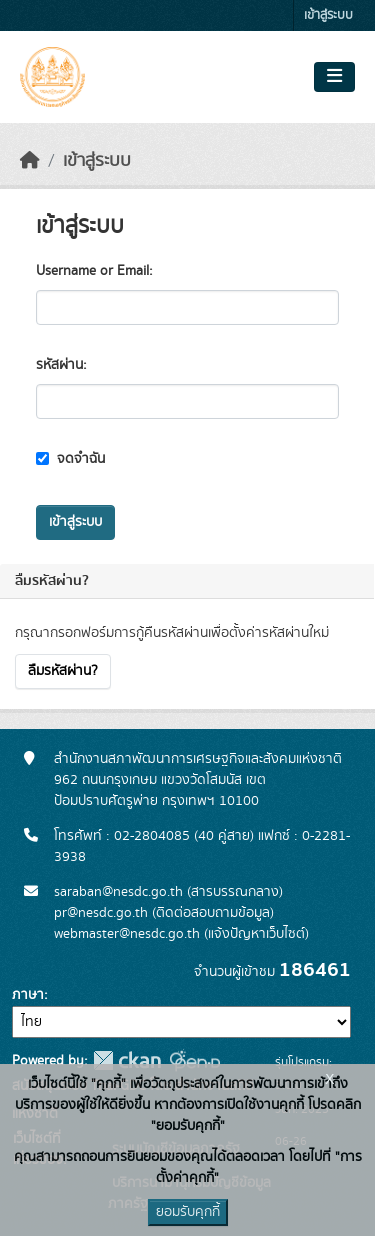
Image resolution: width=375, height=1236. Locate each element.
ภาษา (28, 995)
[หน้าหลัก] (30, 161)
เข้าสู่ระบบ (328, 15)
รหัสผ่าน (59, 365)
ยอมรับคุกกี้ (188, 1212)
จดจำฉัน (70, 459)
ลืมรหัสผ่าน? (63, 671)
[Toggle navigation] (334, 77)
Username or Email (92, 271)
